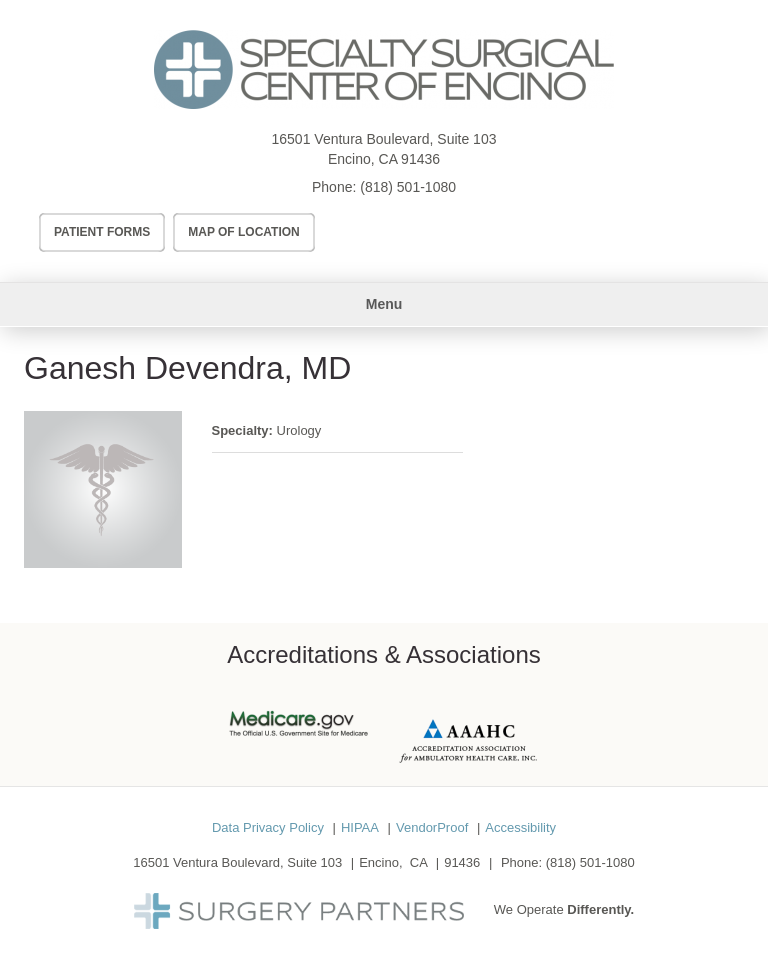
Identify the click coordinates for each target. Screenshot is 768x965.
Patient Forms (102, 232)
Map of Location (244, 232)
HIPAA (360, 827)
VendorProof (432, 827)
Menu (384, 304)
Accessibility (520, 827)
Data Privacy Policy (268, 827)
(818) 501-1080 (408, 187)
